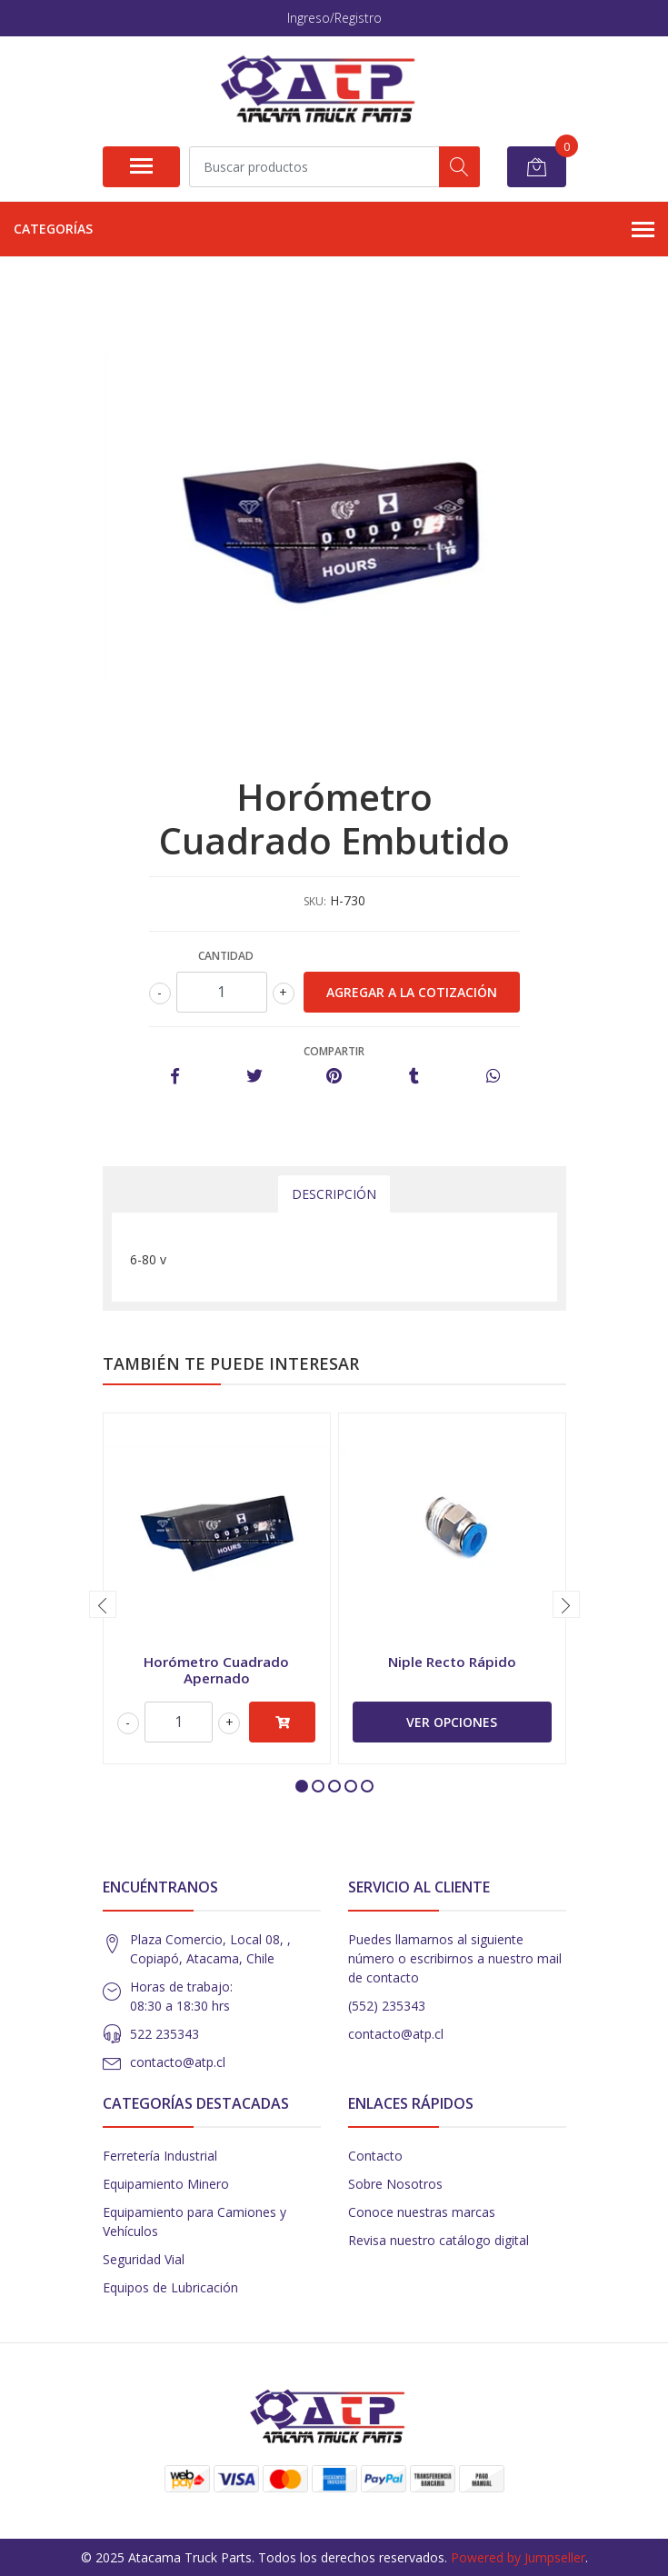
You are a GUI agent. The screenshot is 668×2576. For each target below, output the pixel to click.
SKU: (315, 901)
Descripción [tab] (334, 1194)
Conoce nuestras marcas (421, 2212)
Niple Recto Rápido (452, 1661)
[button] (302, 1786)
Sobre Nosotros (395, 2183)
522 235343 (164, 2033)
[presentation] (102, 1604)
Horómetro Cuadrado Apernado (216, 1669)
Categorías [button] (334, 230)
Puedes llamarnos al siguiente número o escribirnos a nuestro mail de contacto (455, 1958)
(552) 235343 (386, 2005)
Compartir (334, 1051)
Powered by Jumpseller (518, 2557)
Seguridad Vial (143, 2259)
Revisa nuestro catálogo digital (438, 2240)
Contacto (375, 2155)
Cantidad (226, 956)
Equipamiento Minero (166, 2183)
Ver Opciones (451, 1722)
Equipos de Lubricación (170, 2287)
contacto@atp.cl (177, 2062)
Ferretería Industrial (160, 2155)
